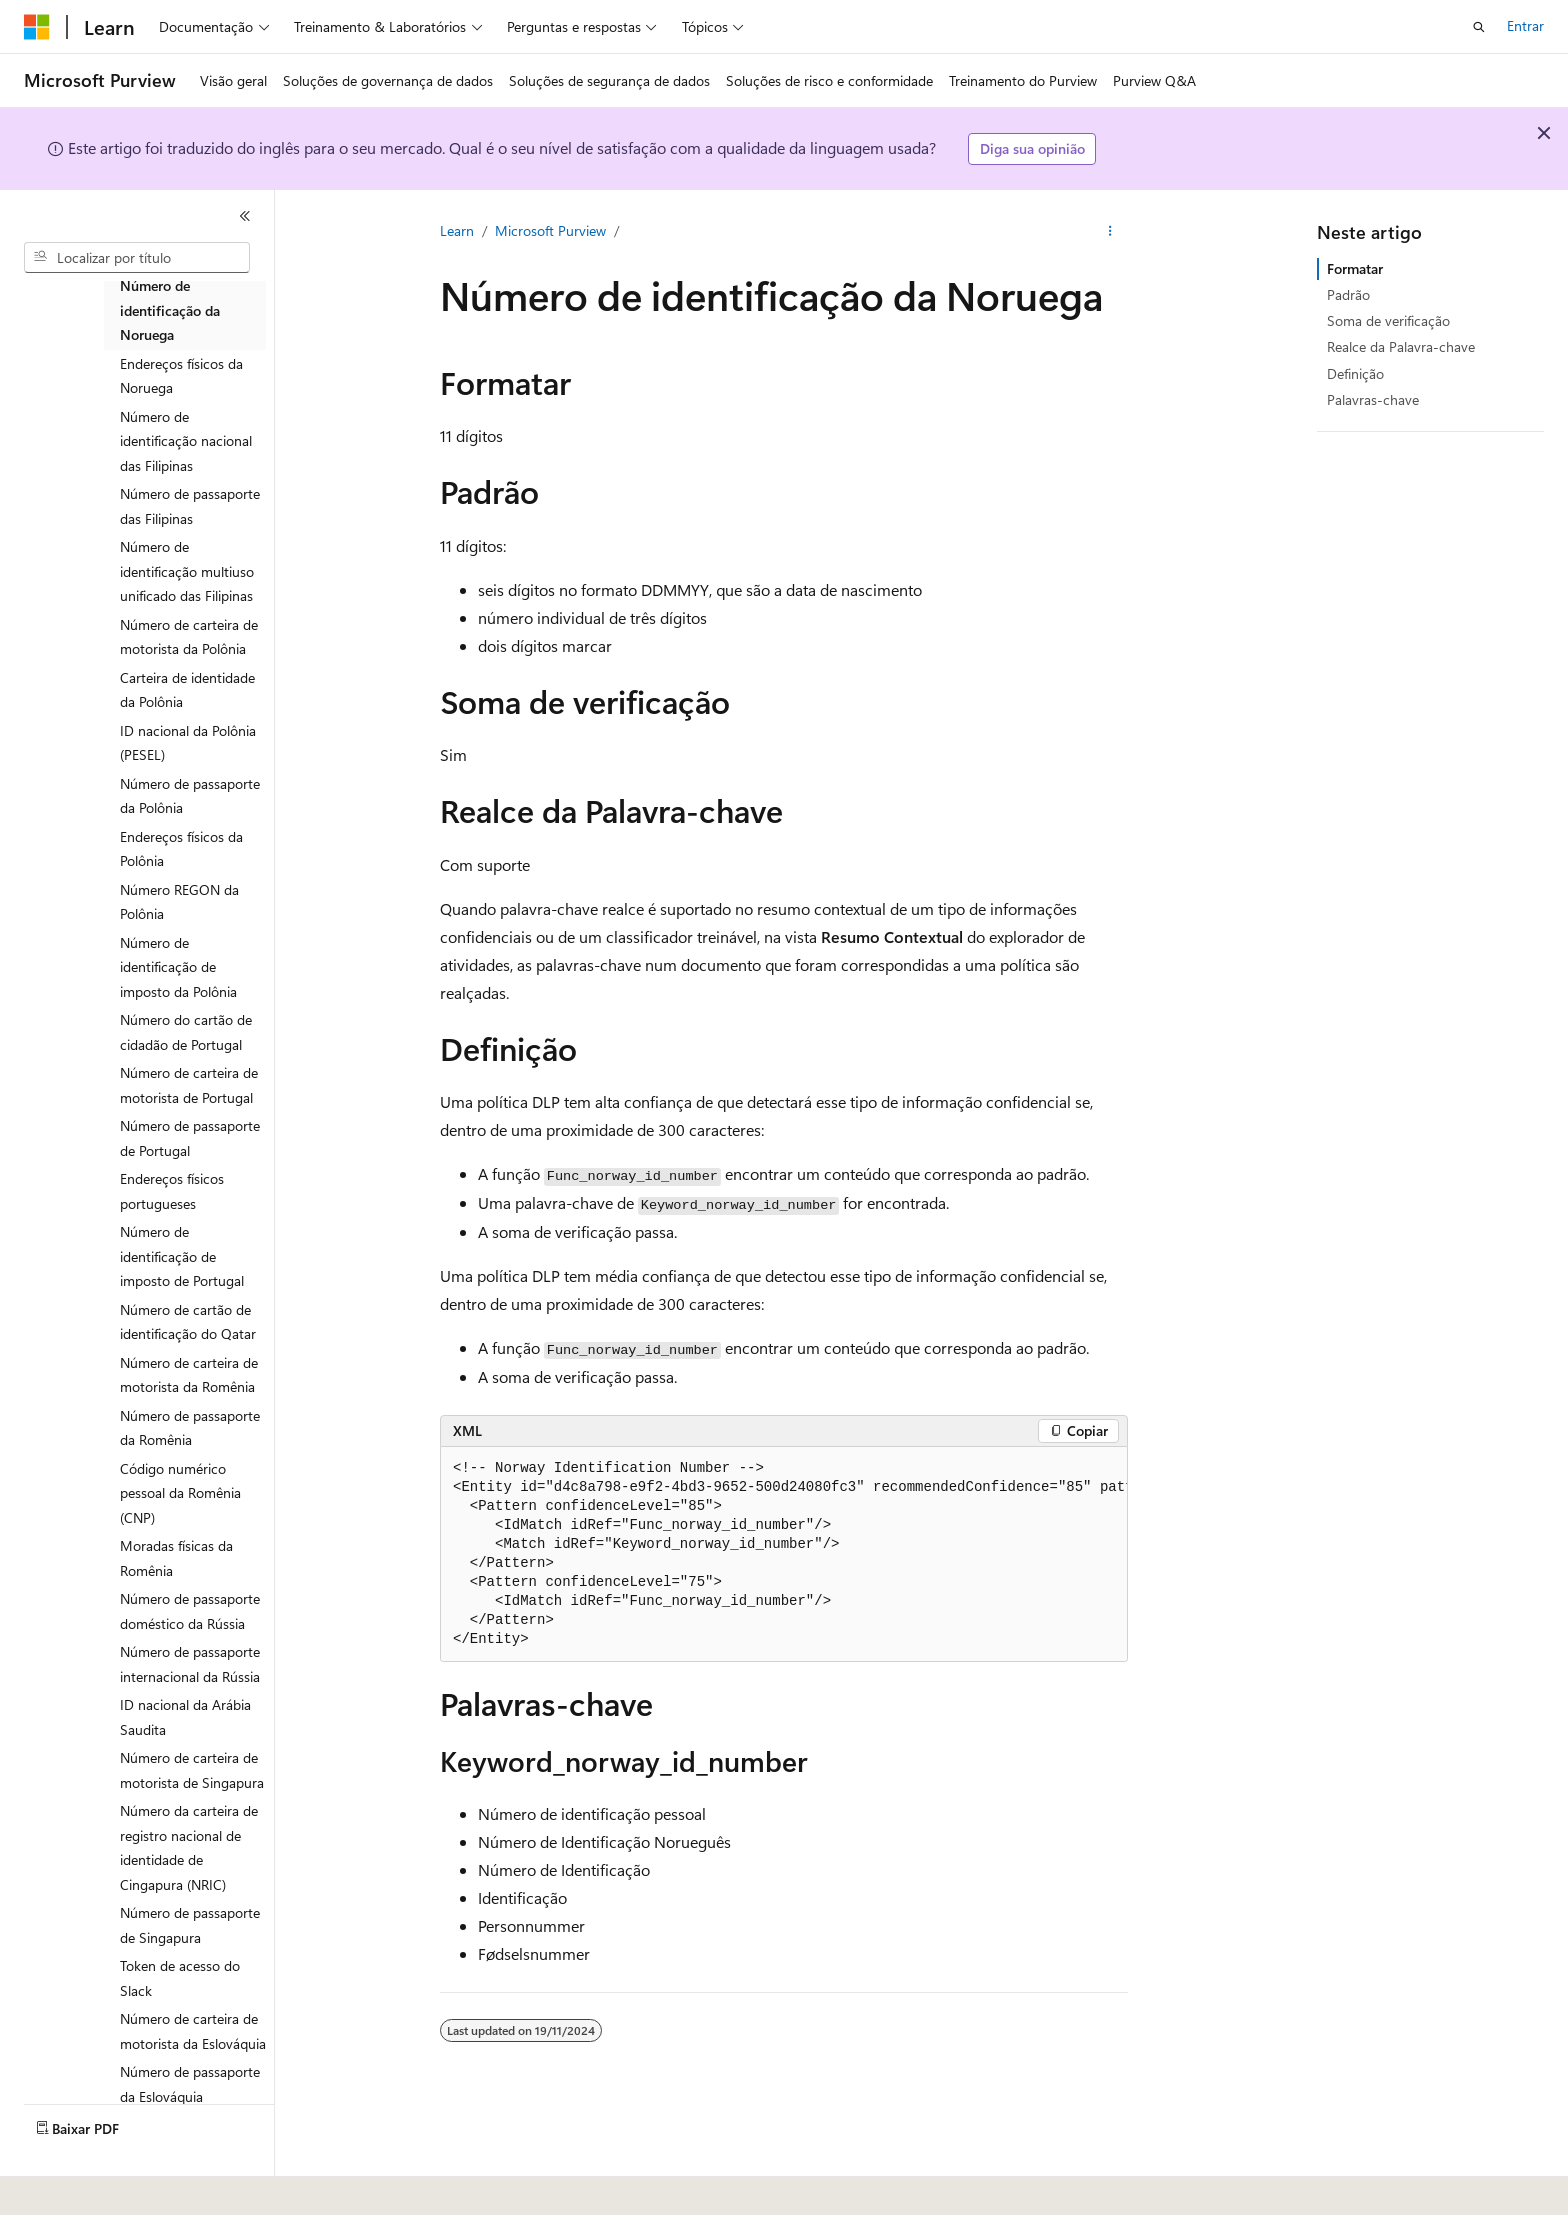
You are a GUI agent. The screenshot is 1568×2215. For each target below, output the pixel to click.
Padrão (1348, 294)
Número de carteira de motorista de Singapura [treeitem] (192, 1770)
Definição (1355, 373)
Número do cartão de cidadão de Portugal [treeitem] (186, 1032)
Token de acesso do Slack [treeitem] (180, 1978)
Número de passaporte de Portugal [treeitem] (190, 1138)
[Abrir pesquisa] (1479, 27)
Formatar (1355, 268)
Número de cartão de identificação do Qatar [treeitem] (188, 1322)
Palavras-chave (1373, 399)
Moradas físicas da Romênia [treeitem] (176, 1558)
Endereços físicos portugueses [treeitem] (172, 1191)
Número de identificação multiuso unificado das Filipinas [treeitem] (187, 571)
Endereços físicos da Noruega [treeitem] (181, 376)
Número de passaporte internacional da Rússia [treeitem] (190, 1664)
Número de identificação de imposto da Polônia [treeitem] (178, 967)
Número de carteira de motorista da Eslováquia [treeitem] (193, 2031)
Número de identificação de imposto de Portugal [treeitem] (182, 1256)
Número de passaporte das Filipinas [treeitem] (190, 506)
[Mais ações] (1110, 231)
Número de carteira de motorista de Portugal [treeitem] (189, 1085)
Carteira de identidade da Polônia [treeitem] (187, 690)
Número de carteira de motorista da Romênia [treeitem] (189, 1375)
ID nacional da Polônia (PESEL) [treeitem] (188, 743)
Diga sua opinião (1032, 148)
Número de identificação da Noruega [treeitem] (170, 310)
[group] (784, 1554)
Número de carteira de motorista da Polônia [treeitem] (189, 637)
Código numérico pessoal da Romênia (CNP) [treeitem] (180, 1493)
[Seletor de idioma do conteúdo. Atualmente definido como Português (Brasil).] (99, 2186)
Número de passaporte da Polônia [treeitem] (190, 796)
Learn (457, 230)
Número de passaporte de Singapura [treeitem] (190, 1925)
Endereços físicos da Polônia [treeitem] (181, 849)
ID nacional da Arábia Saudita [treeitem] (185, 1717)
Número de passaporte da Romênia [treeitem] (190, 1428)
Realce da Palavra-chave (1401, 346)
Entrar (1525, 25)
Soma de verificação (1388, 320)
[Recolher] (245, 216)
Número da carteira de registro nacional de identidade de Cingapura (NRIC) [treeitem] (189, 1847)
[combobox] (137, 258)
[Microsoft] (37, 27)
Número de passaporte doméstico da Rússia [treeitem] (190, 1611)
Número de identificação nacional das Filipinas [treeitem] (186, 441)
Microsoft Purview (550, 230)
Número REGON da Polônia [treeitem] (179, 902)
